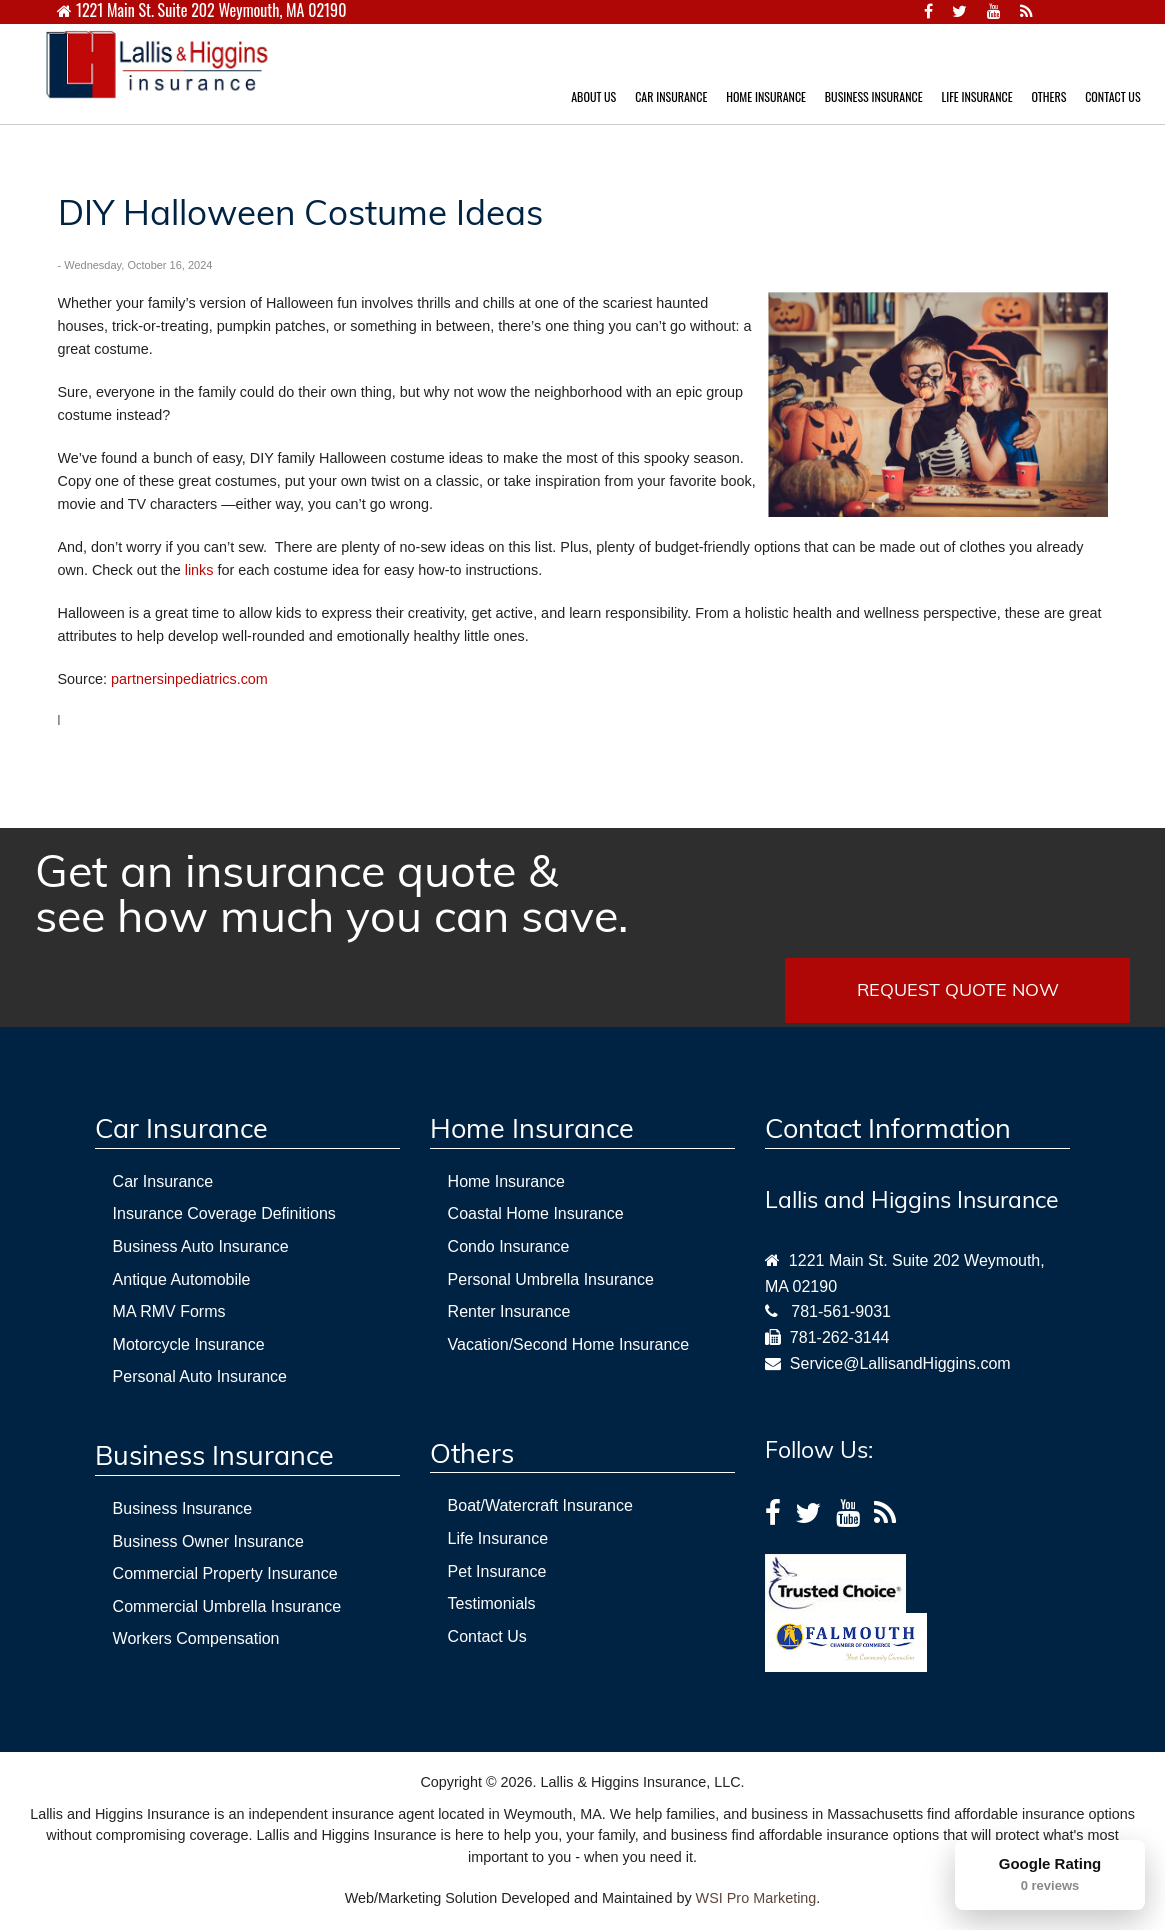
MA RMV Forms (169, 1311)
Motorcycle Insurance (189, 1344)
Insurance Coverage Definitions (224, 1213)
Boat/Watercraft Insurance (540, 1505)
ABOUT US (593, 96)
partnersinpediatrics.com (189, 679)
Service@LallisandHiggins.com (896, 1363)
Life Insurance (498, 1538)
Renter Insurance (509, 1311)
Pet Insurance (497, 1571)
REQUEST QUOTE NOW (958, 989)
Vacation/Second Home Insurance (569, 1344)
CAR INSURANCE (671, 96)
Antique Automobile (182, 1279)
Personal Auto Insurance (200, 1376)
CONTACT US (1112, 96)
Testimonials (492, 1603)
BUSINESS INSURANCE (874, 96)
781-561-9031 (841, 1311)
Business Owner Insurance (208, 1541)
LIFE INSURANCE (976, 96)
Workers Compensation (196, 1638)
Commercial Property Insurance (225, 1573)
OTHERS (1048, 96)
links (199, 570)
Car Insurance (163, 1181)
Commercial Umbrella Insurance (227, 1606)
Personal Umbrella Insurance (551, 1279)
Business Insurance (183, 1508)
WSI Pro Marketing (756, 1898)
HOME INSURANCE (766, 96)
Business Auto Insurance (201, 1246)
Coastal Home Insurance (536, 1213)
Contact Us (487, 1636)
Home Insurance (506, 1181)
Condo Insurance (509, 1246)
